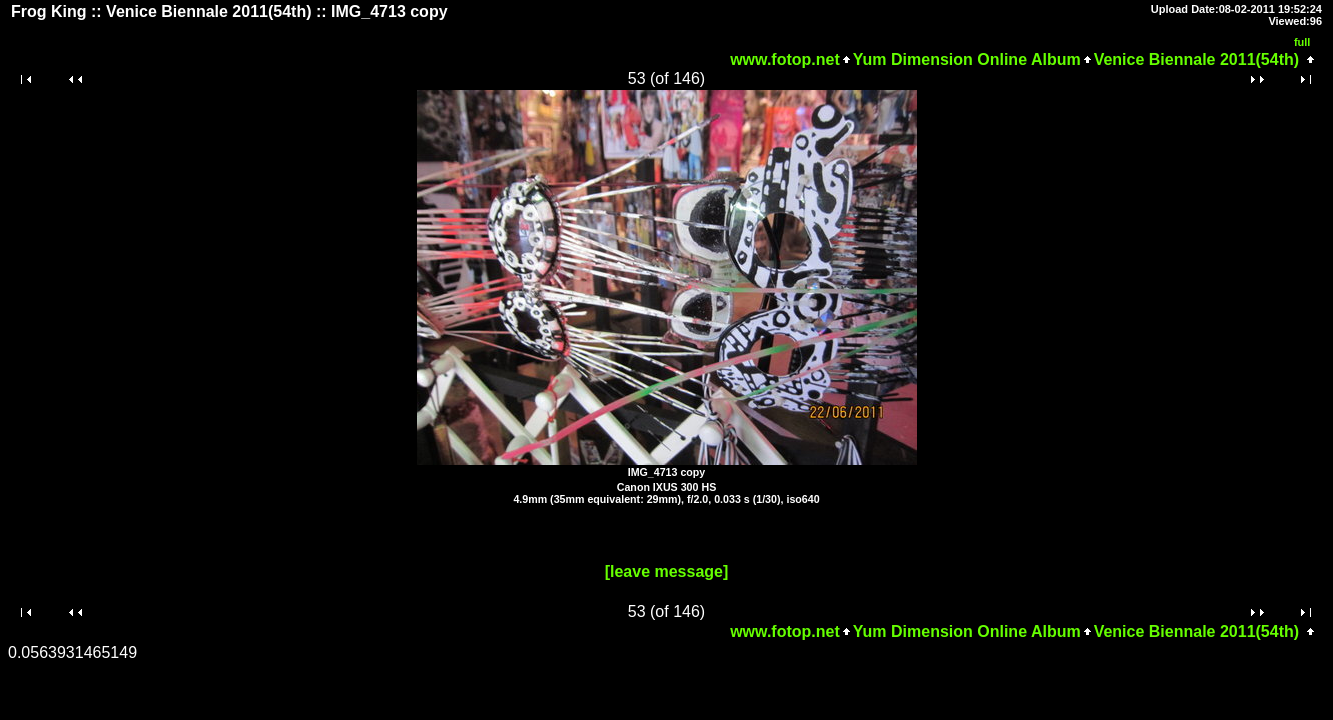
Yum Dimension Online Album (967, 59)
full (1302, 42)
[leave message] (667, 571)
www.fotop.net (785, 59)
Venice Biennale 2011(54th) (1196, 59)
